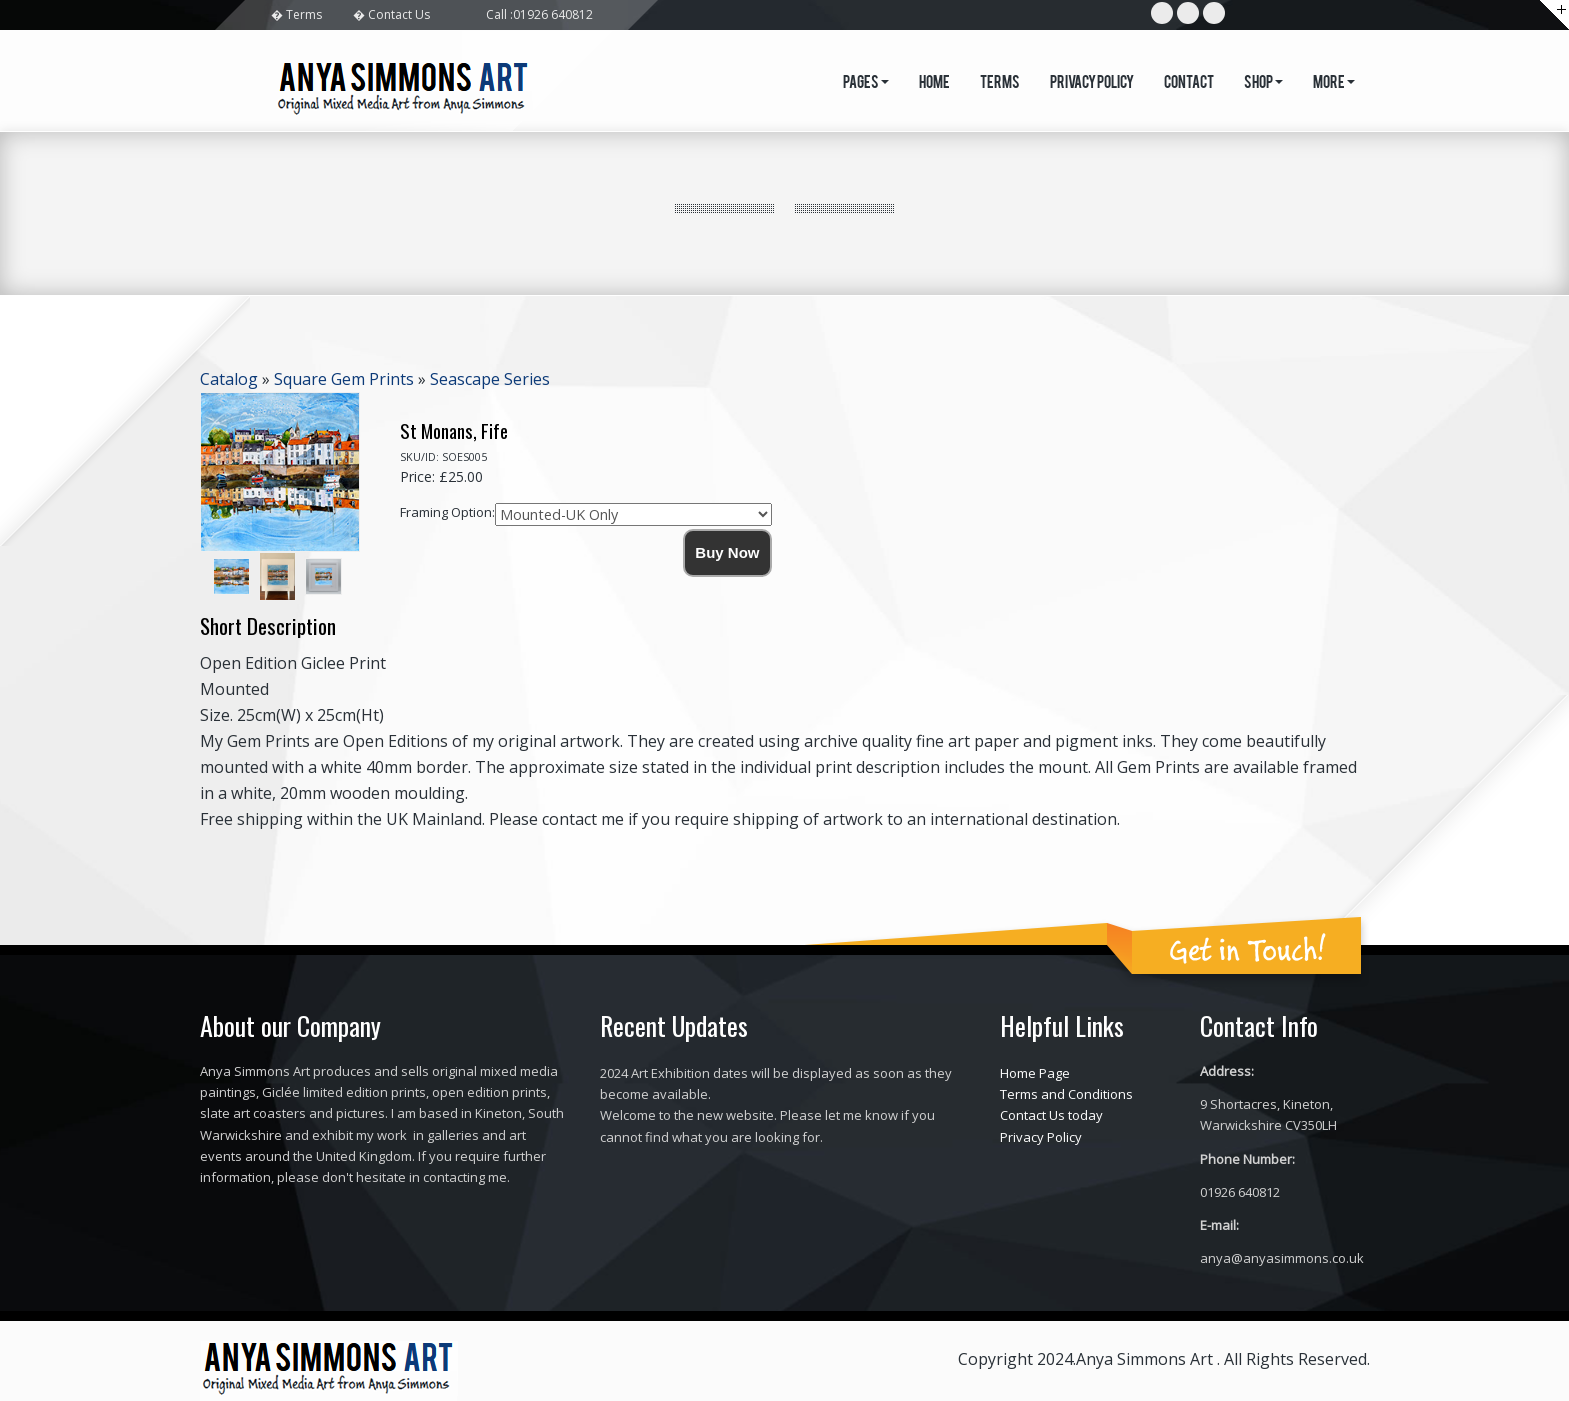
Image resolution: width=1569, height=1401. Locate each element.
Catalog (229, 379)
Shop (1263, 84)
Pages (866, 84)
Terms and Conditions (1066, 1094)
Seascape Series (490, 379)
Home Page (1035, 1073)
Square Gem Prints (344, 379)
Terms (304, 14)
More (1334, 84)
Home (934, 84)
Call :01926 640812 (539, 14)
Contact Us (399, 14)
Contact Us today (1051, 1115)
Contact (1189, 84)
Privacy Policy (1092, 84)
